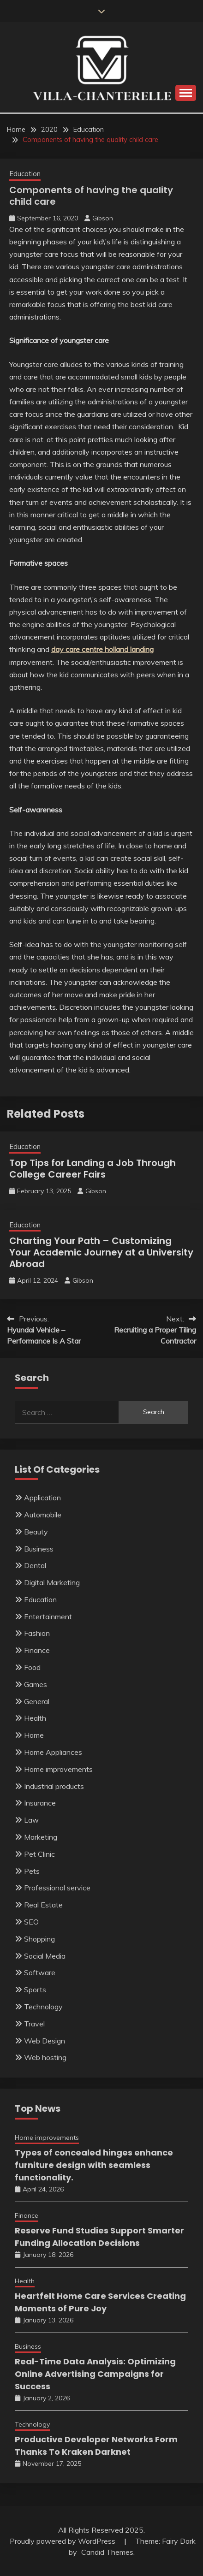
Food (32, 1667)
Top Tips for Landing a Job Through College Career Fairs (92, 1168)
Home (34, 1735)
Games (35, 1684)
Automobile (42, 1514)
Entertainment (48, 1616)
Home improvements (58, 1769)
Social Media (45, 1955)
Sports (35, 1989)
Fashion (37, 1633)
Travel (34, 2023)
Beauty (36, 1531)
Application (42, 1497)
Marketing (40, 1837)
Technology (43, 2006)
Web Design (44, 2040)
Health (35, 1718)
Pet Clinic (39, 1854)
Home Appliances (53, 1752)
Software (39, 1972)
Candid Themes (107, 2552)
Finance (37, 1650)
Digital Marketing (52, 1582)
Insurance (40, 1802)
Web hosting (45, 2057)
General (36, 1701)
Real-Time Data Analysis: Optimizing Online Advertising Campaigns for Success (95, 2374)
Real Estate (43, 1904)
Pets (32, 1871)
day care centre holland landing (102, 649)
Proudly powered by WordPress (63, 2541)
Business (39, 1548)
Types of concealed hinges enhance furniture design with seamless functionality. (94, 2165)
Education (25, 173)
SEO (31, 1921)
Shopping (39, 1938)
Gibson (102, 218)
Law (31, 1819)
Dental (35, 1565)
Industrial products (54, 1786)
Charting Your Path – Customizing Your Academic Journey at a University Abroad (101, 1252)
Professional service (57, 1887)
